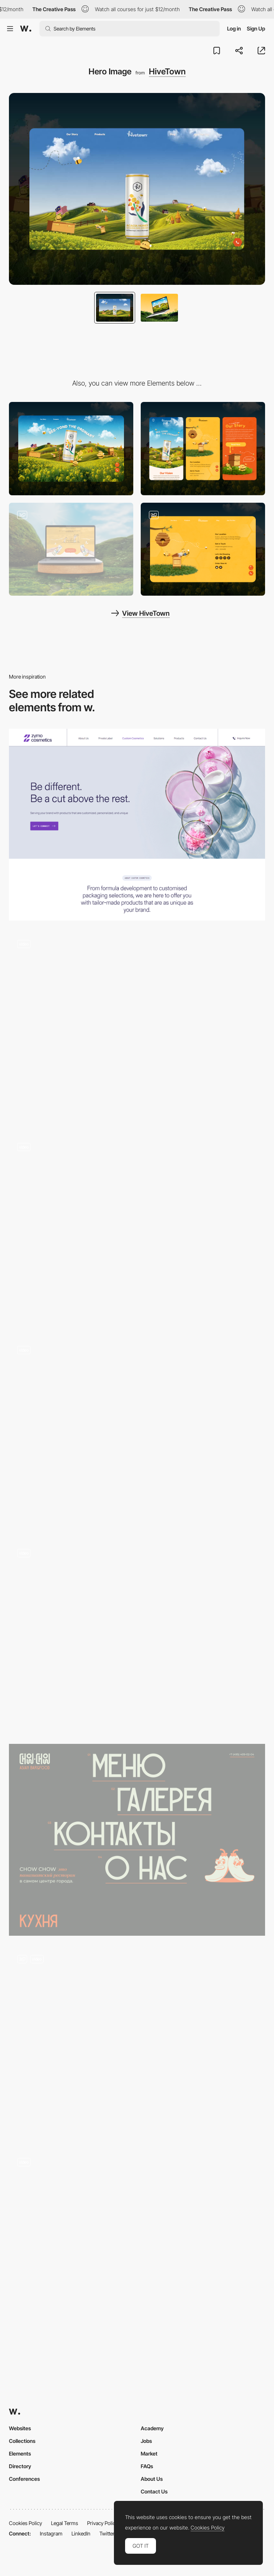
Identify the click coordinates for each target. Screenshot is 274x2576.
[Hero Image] (137, 825)
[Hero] (137, 1231)
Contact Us (154, 2491)
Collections (22, 2441)
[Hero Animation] (137, 1028)
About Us (152, 2479)
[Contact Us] (203, 549)
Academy (152, 2428)
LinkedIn (80, 2533)
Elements (20, 2453)
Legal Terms (64, 2523)
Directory (20, 2466)
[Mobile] (203, 448)
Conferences (24, 2479)
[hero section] (137, 1840)
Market (149, 2453)
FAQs (147, 2466)
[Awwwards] (25, 29)
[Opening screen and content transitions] (137, 2043)
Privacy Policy (102, 2523)
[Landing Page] (137, 1637)
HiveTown (167, 71)
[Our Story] (71, 549)
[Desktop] (71, 448)
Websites (20, 2428)
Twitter (107, 2533)
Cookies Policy (25, 2523)
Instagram (51, 2533)
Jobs (146, 2441)
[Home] (137, 2246)
